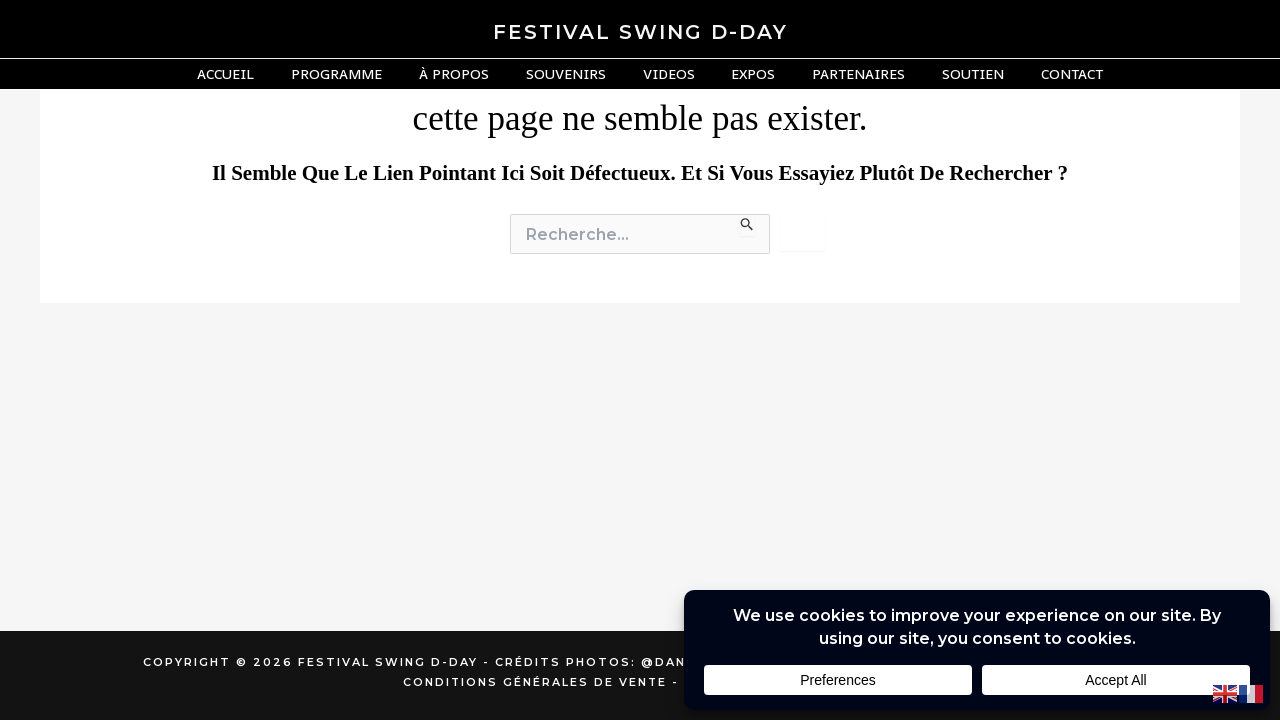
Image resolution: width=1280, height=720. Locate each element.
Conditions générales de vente (535, 682)
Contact (1037, 73)
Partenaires (841, 73)
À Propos (472, 73)
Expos (745, 73)
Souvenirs (575, 73)
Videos (669, 73)
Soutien (947, 73)
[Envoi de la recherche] (747, 225)
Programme (363, 73)
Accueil (261, 73)
